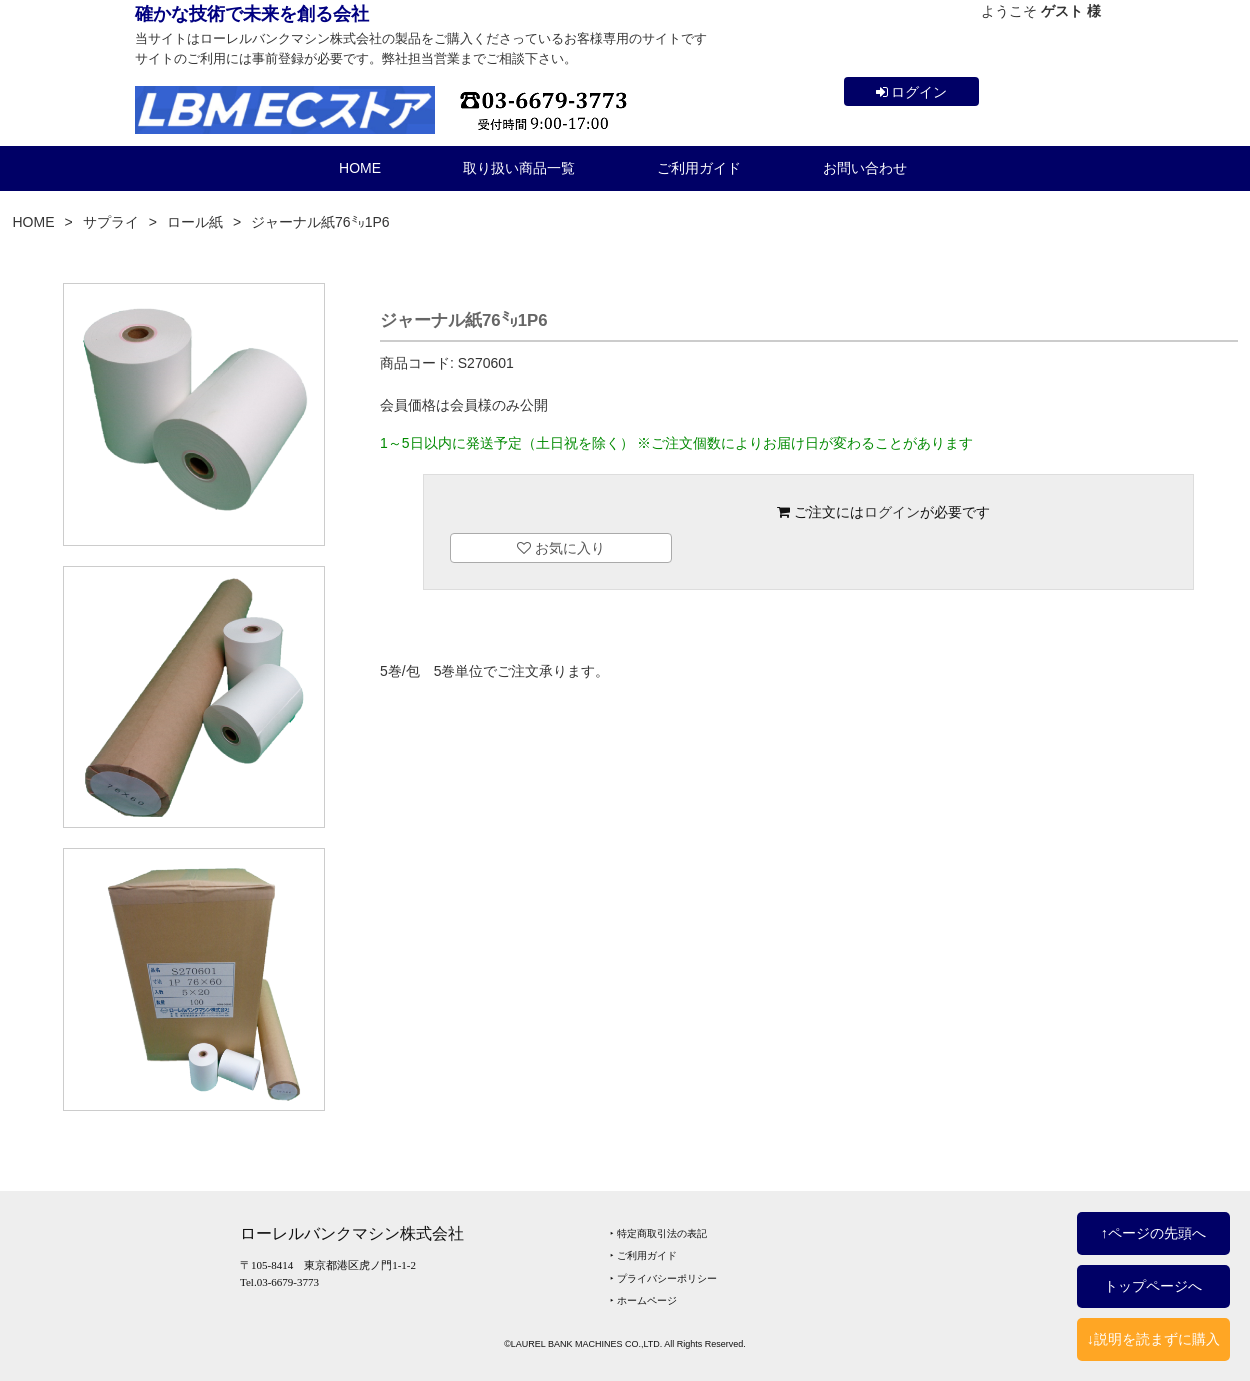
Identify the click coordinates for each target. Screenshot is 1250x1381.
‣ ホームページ (643, 1300)
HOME (360, 168)
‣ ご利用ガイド (643, 1255)
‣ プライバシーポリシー (663, 1278)
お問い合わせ (865, 168)
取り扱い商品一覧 (519, 168)
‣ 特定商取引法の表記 (658, 1233)
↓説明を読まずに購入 (1153, 1339)
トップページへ (1153, 1286)
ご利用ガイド (699, 168)
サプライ (111, 222)
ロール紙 (195, 222)
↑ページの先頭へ (1153, 1233)
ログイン (912, 92)
